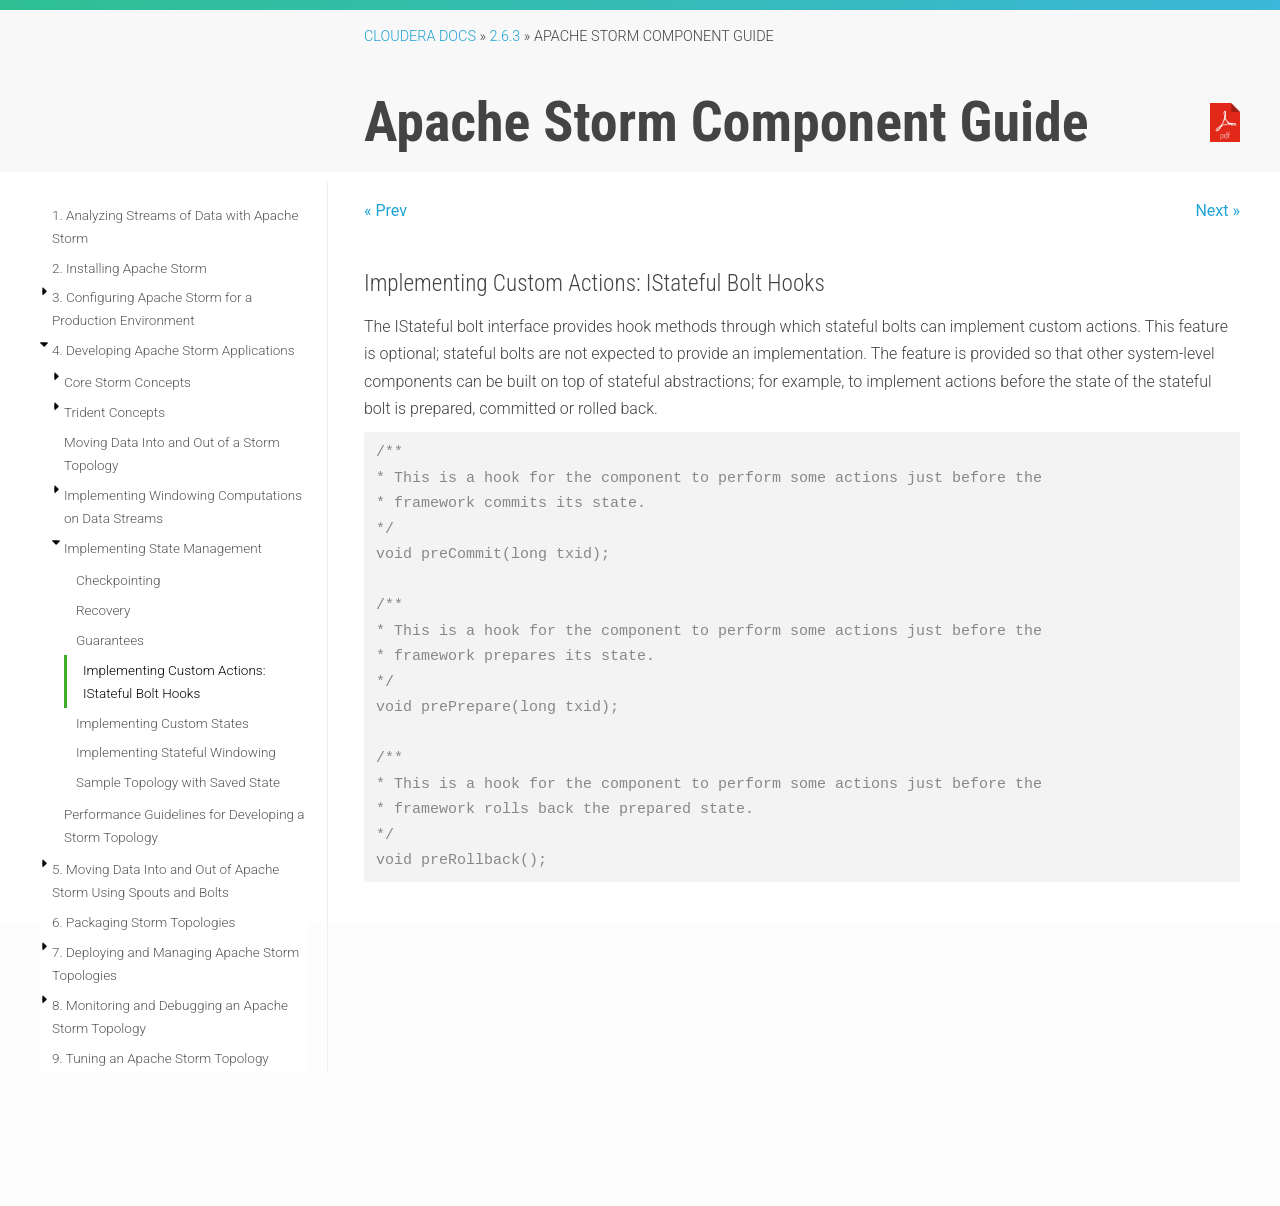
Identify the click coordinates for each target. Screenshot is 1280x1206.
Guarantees (110, 640)
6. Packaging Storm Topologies (143, 922)
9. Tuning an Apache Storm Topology (160, 1058)
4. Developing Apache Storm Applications (173, 350)
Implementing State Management (163, 548)
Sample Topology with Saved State (178, 782)
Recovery (103, 610)
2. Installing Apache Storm (129, 268)
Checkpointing (118, 580)
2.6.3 (505, 36)
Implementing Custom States (162, 723)
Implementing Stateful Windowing (176, 752)
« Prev (385, 210)
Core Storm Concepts (127, 382)
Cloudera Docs (420, 36)
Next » (1217, 210)
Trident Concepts (114, 412)
